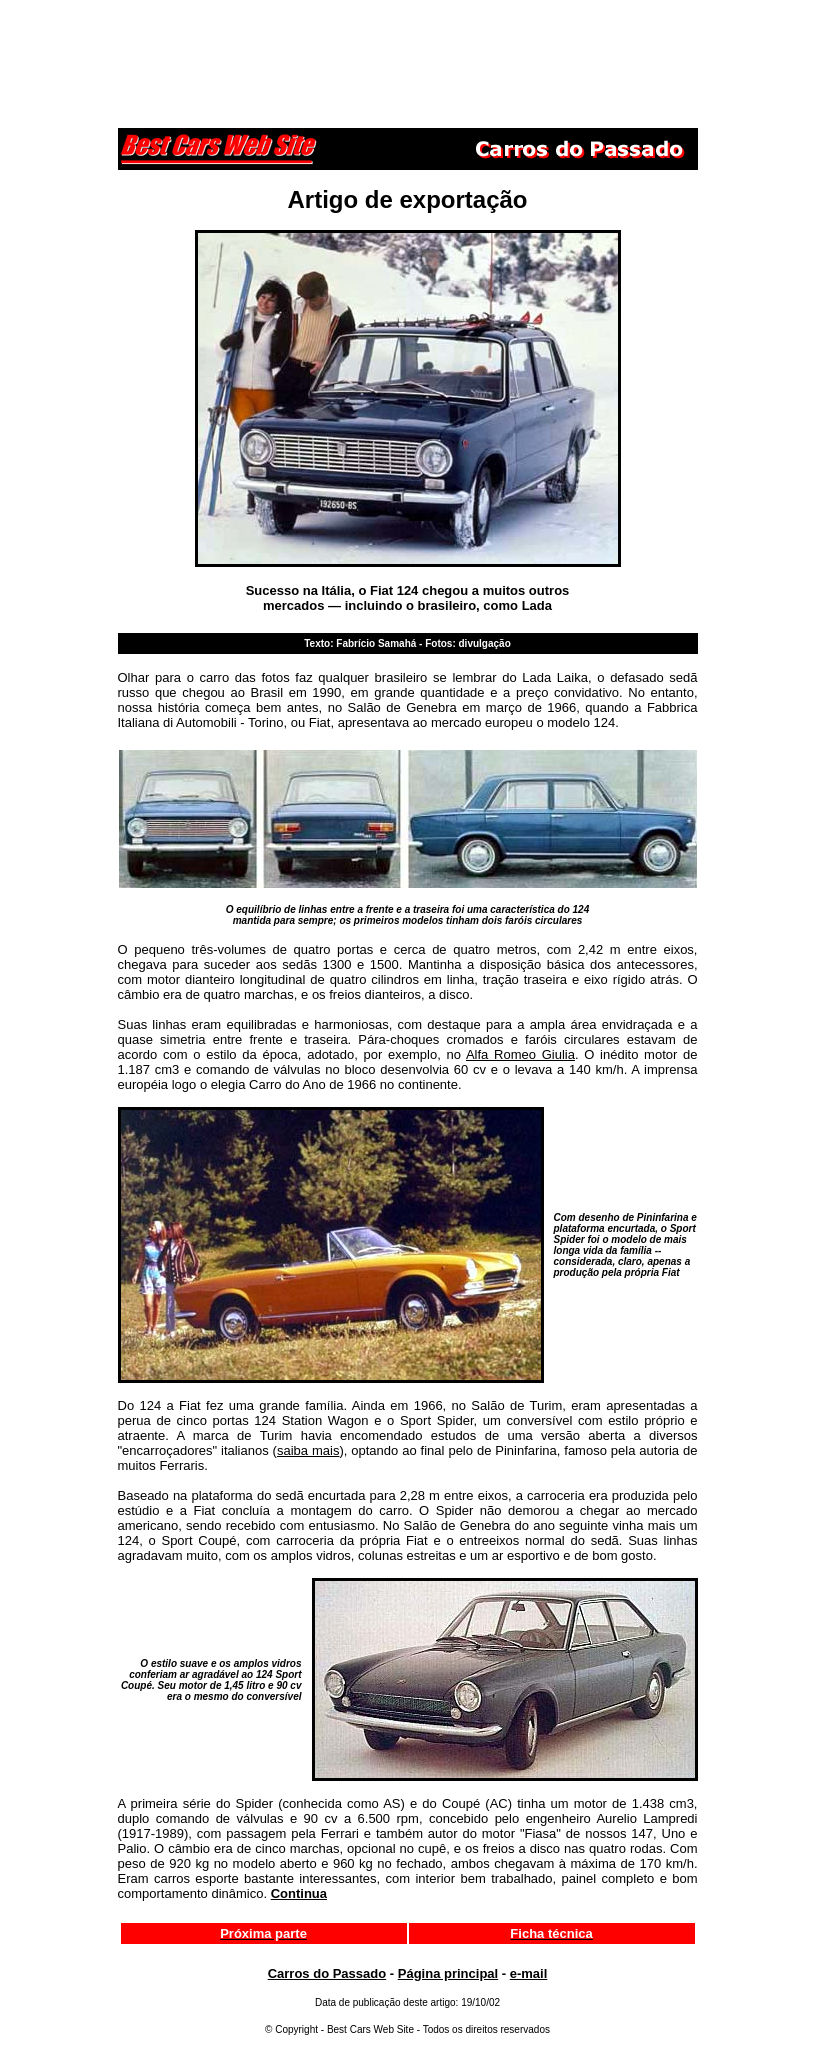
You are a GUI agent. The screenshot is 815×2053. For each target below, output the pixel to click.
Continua (299, 1893)
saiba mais (308, 1450)
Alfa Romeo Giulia (520, 1054)
